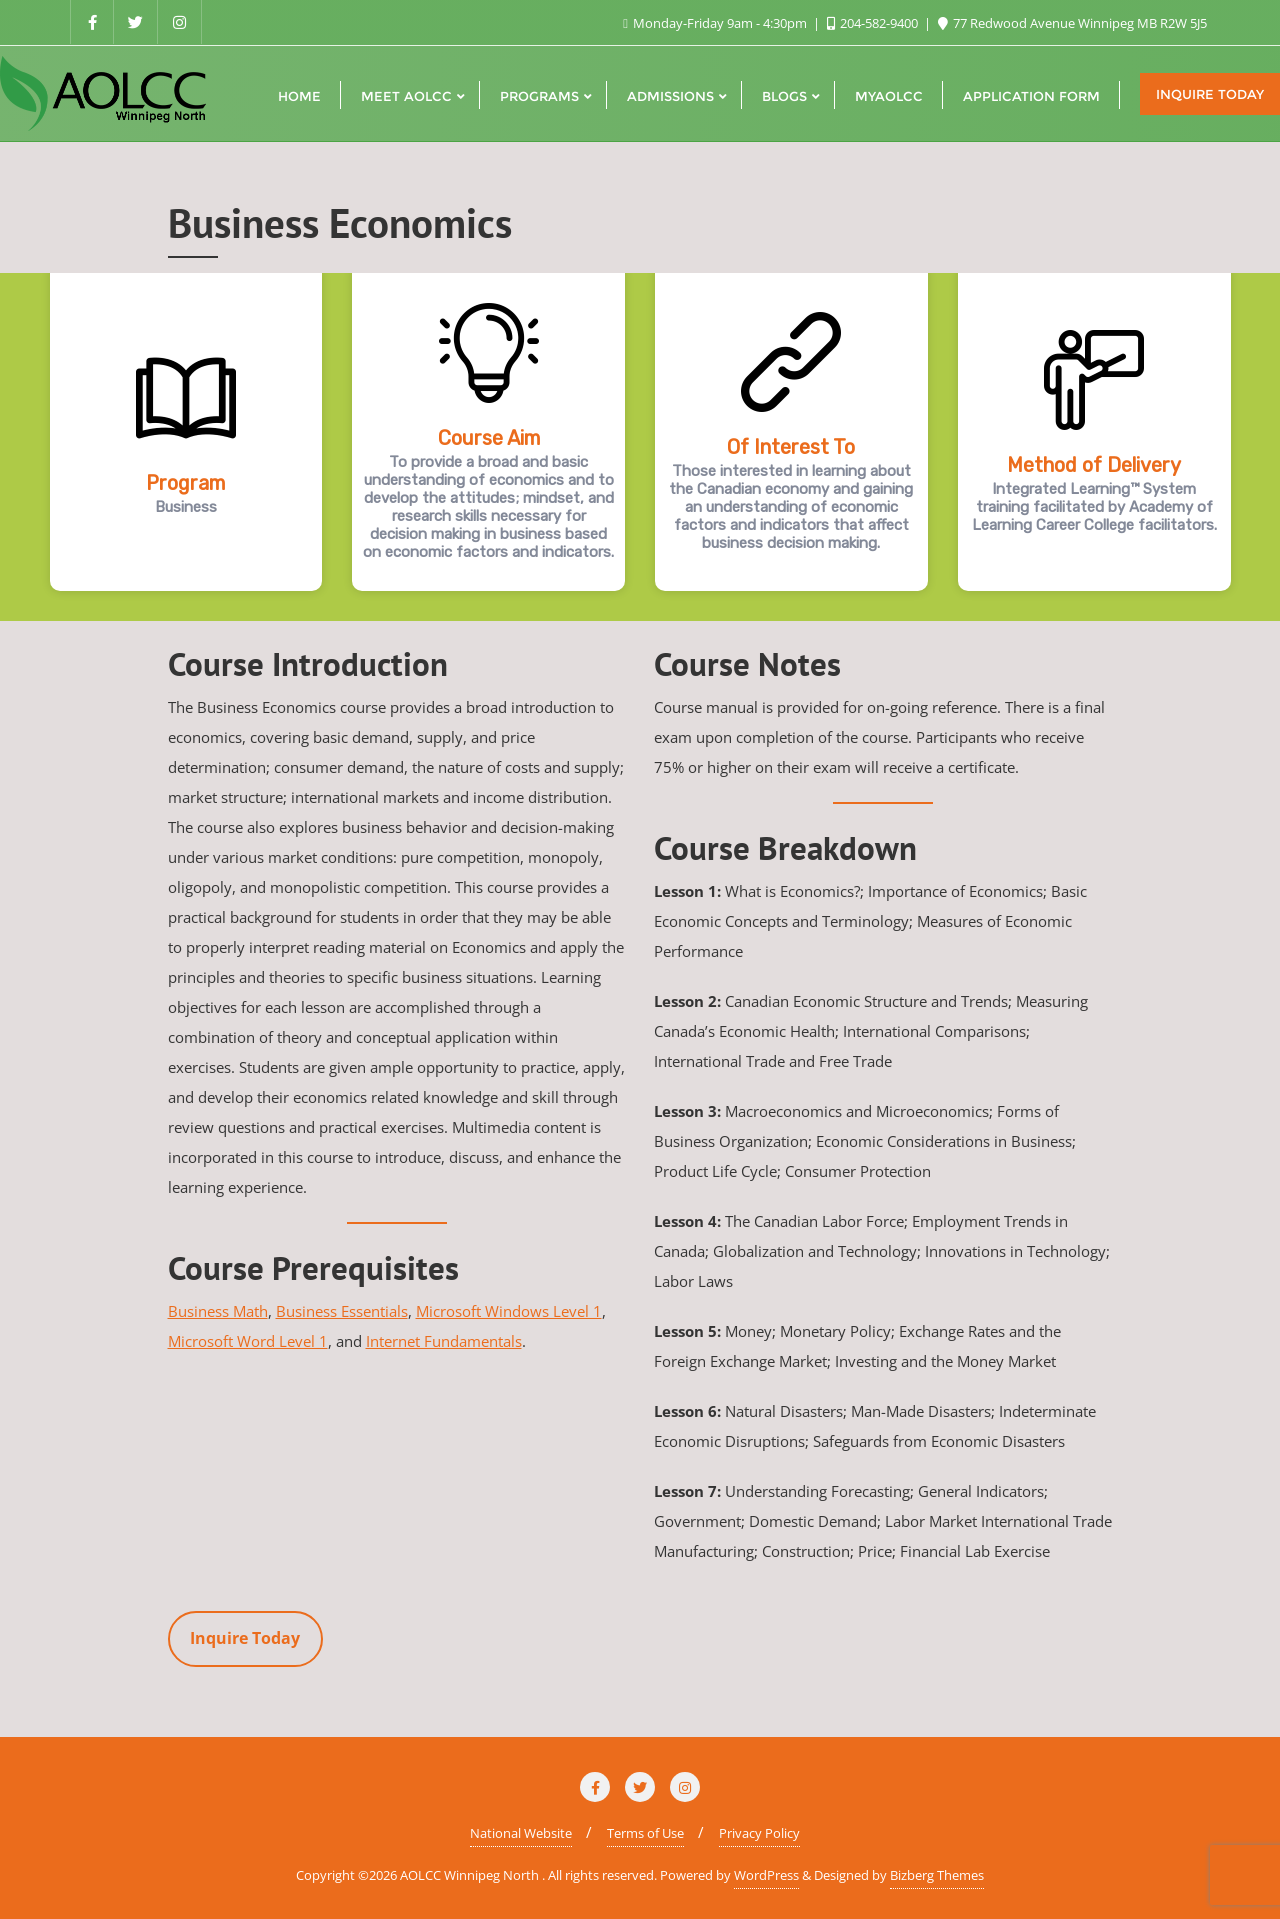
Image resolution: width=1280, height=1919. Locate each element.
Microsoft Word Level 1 (248, 1341)
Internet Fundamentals (444, 1341)
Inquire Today (1210, 94)
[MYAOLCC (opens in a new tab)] (889, 94)
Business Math (218, 1311)
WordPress (766, 1875)
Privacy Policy (759, 1833)
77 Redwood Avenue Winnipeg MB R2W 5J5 (1072, 23)
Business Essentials (342, 1311)
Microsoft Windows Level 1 (509, 1311)
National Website (521, 1833)
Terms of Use (645, 1833)
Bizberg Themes (937, 1875)
